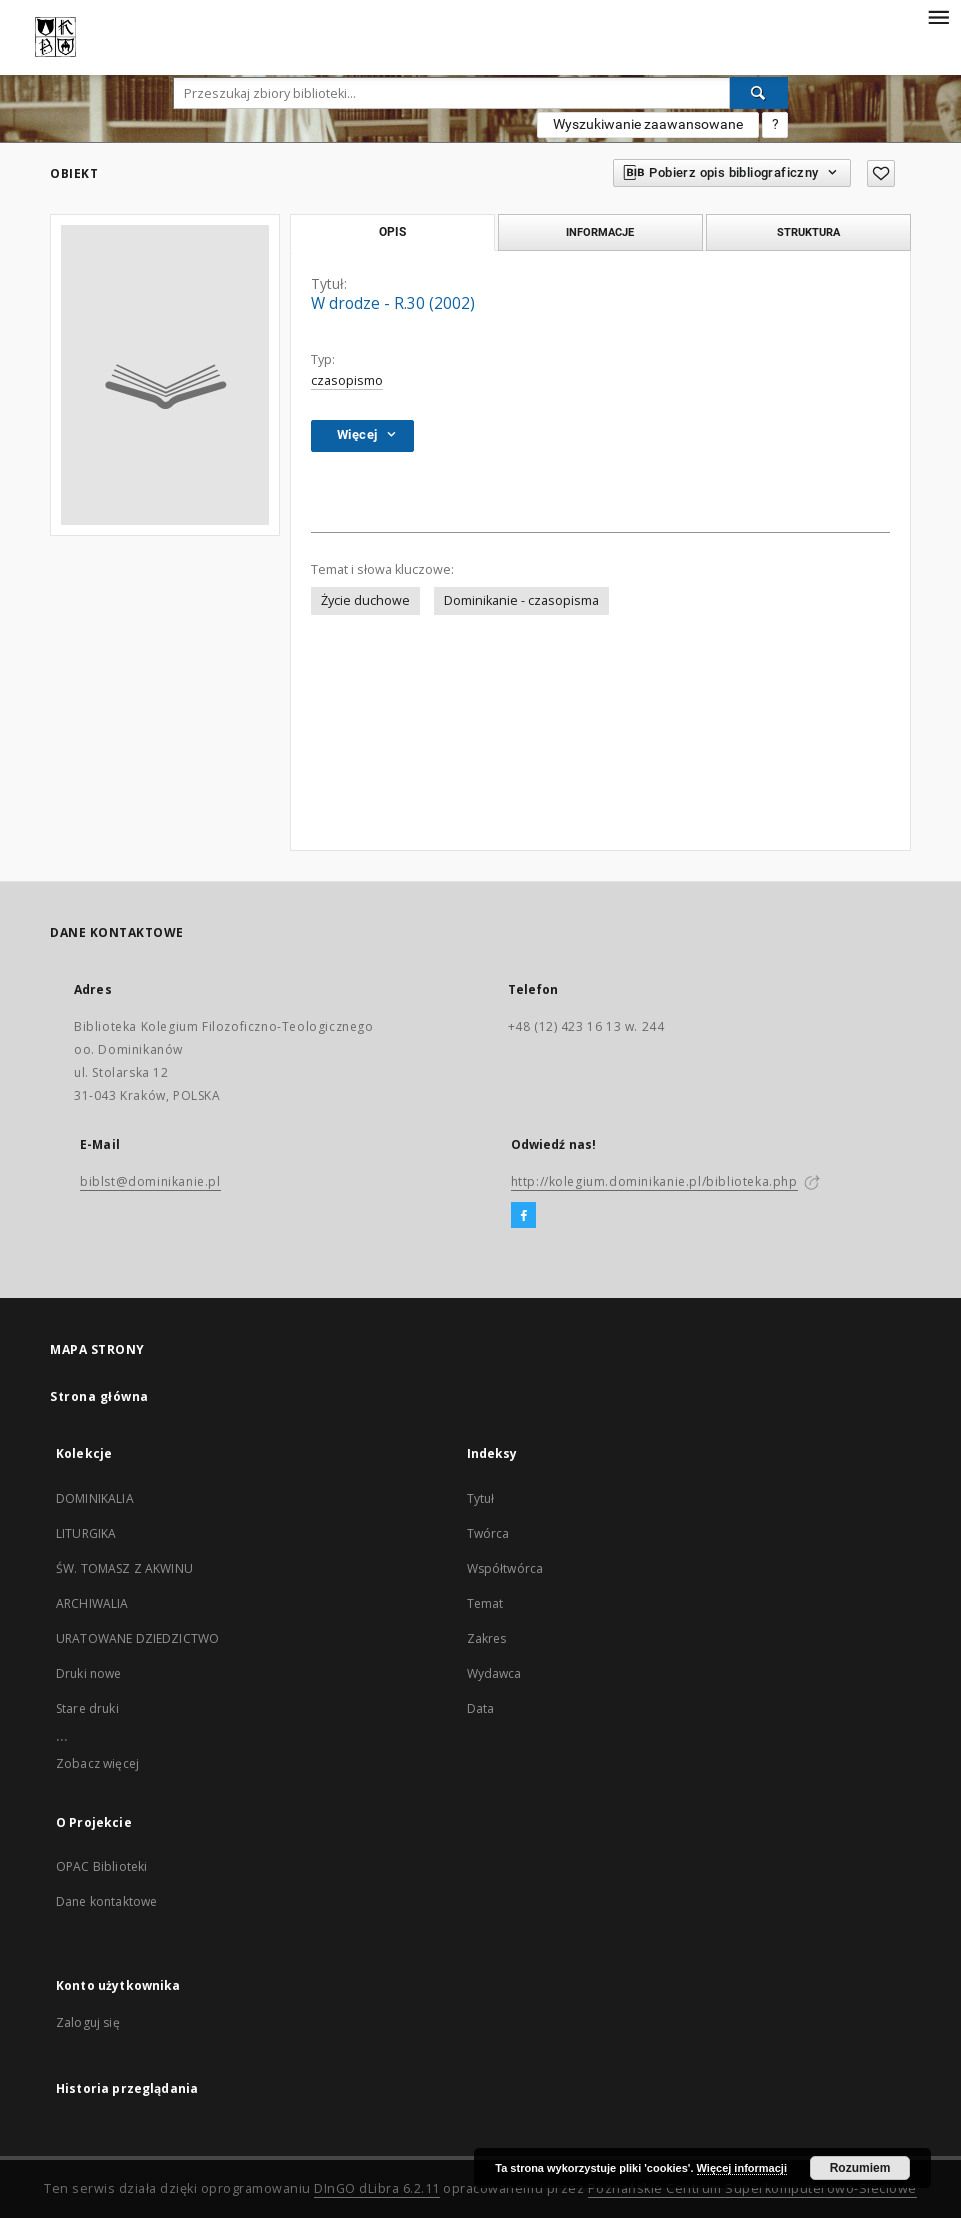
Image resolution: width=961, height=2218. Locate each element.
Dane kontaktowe (106, 1901)
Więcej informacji (742, 2168)
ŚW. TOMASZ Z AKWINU (124, 1568)
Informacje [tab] (600, 232)
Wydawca (494, 1673)
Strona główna (99, 1396)
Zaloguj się (88, 2022)
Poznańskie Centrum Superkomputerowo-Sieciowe (752, 2188)
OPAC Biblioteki (101, 1866)
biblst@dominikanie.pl (150, 1181)
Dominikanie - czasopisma (521, 600)
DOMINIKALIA (95, 1498)
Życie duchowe (365, 600)
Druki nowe (89, 1673)
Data (481, 1708)
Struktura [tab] (808, 232)
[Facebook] (523, 1216)
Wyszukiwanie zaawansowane (648, 124)
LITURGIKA (86, 1533)
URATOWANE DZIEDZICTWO (137, 1638)
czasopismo (347, 380)
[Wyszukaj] (759, 93)
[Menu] (938, 16)
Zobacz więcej (97, 1763)
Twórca (488, 1533)
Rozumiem (860, 2168)
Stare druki (87, 1708)
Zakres (487, 1638)
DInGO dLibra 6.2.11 (377, 2188)
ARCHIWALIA (92, 1603)
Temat (485, 1603)
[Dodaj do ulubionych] (881, 173)
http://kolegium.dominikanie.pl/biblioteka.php (654, 1181)
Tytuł (481, 1498)
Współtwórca (505, 1568)
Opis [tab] (392, 232)
